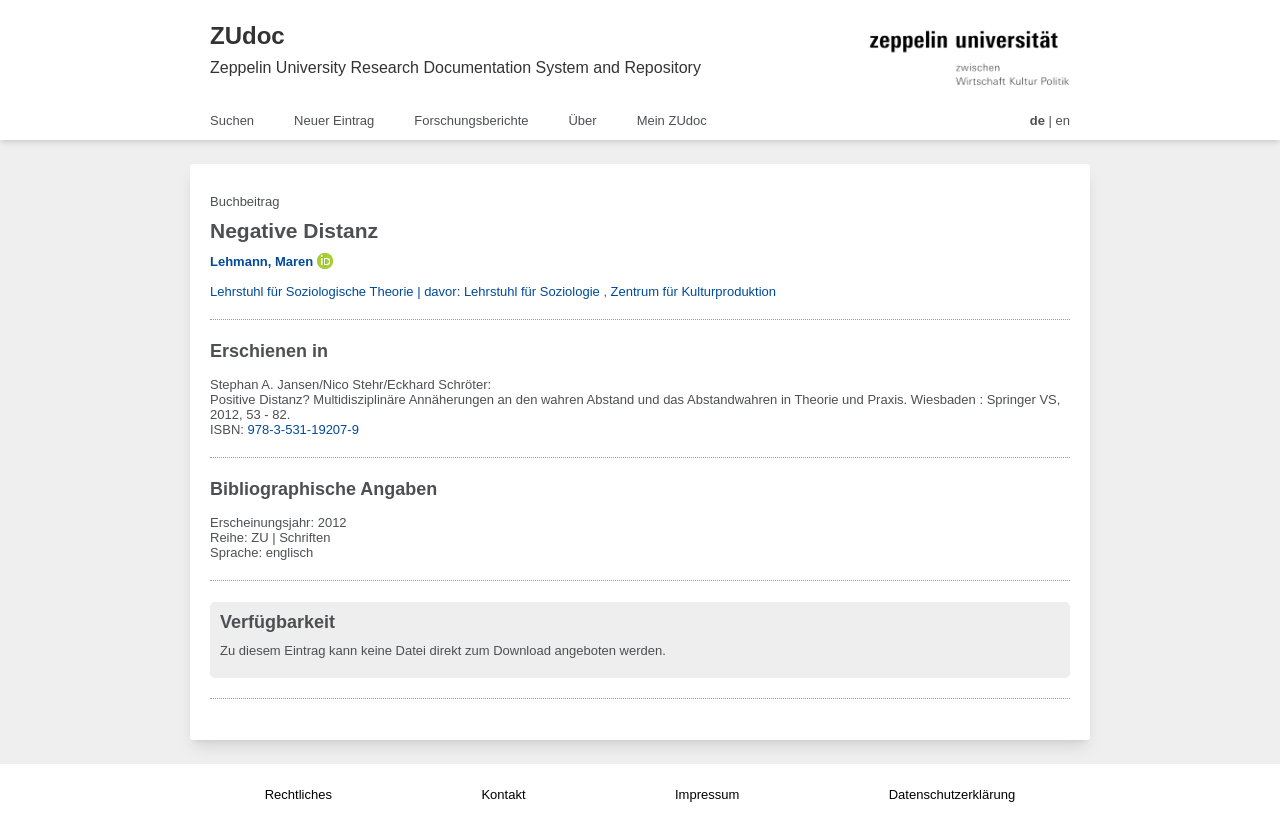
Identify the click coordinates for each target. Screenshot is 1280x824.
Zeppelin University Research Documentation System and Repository (455, 67)
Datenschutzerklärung (952, 794)
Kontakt (503, 794)
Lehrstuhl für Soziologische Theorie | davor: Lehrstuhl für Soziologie (405, 291)
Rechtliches (298, 794)
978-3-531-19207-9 (303, 429)
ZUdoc (247, 35)
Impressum (707, 794)
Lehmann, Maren (261, 261)
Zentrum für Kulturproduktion (693, 291)
